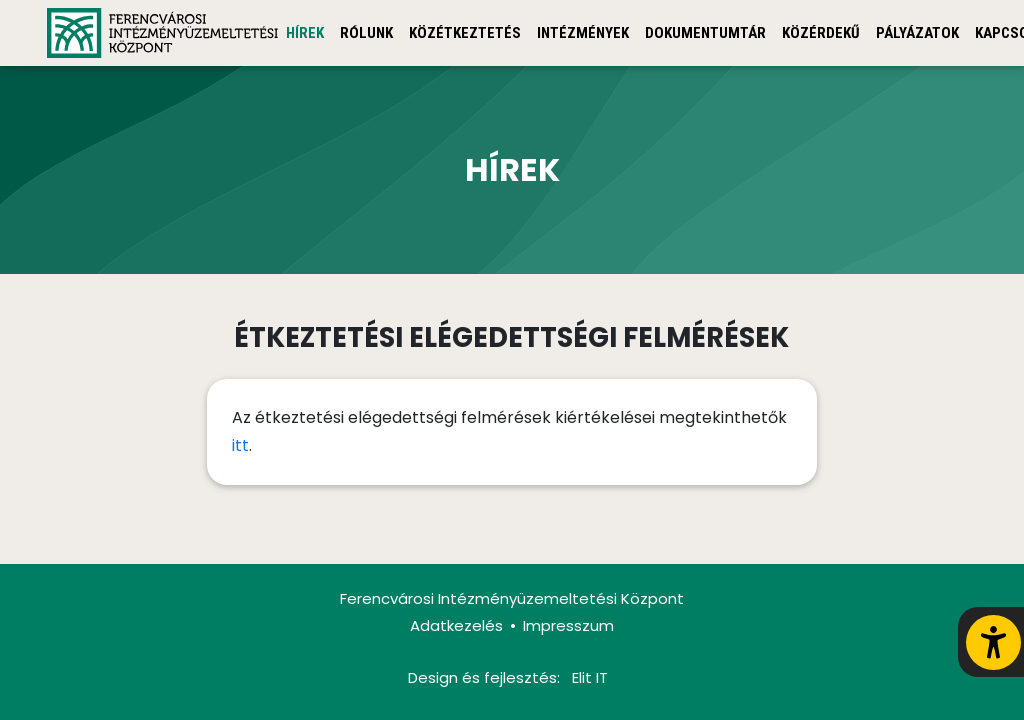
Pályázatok (917, 33)
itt (240, 445)
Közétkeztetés (465, 33)
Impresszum (568, 625)
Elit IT (590, 677)
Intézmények (583, 33)
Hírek (305, 33)
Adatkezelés (456, 625)
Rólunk (366, 33)
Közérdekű (821, 33)
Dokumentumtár (705, 33)
